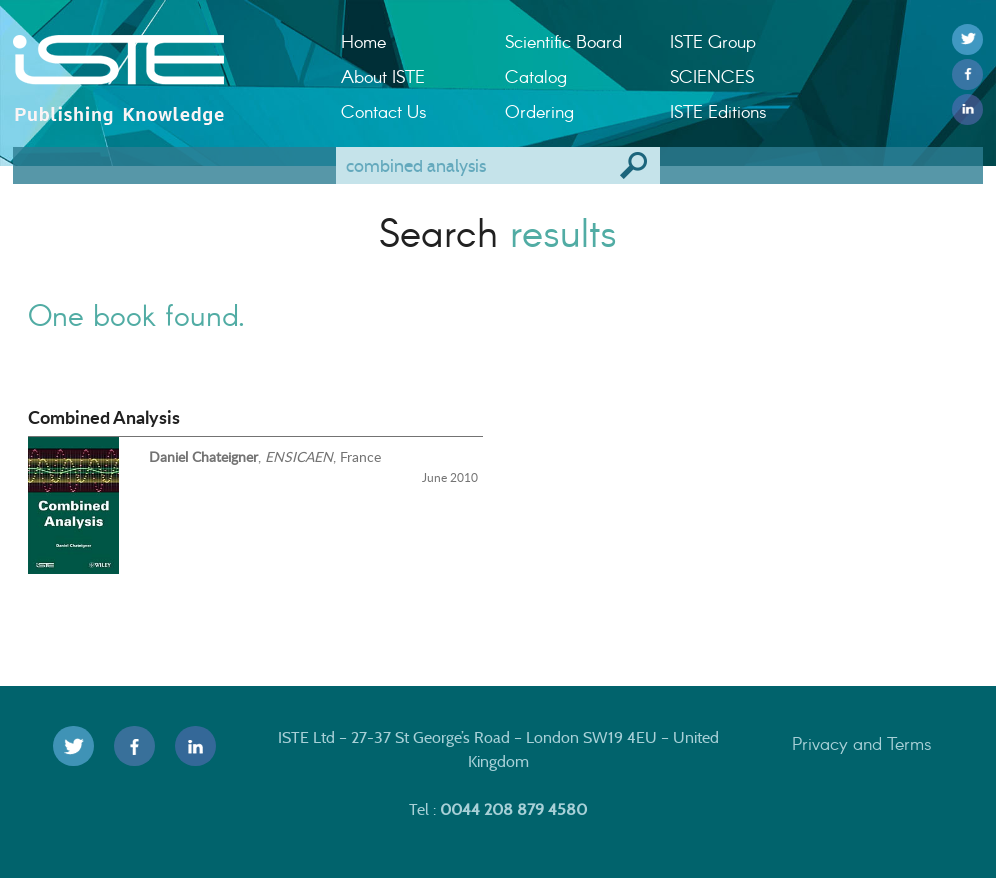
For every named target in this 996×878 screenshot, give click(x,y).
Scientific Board (563, 41)
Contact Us (384, 111)
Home (363, 41)
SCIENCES (712, 76)
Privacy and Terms (862, 743)
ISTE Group (713, 41)
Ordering (539, 111)
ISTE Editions (718, 111)
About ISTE (383, 76)
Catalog (536, 76)
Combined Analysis (104, 417)
